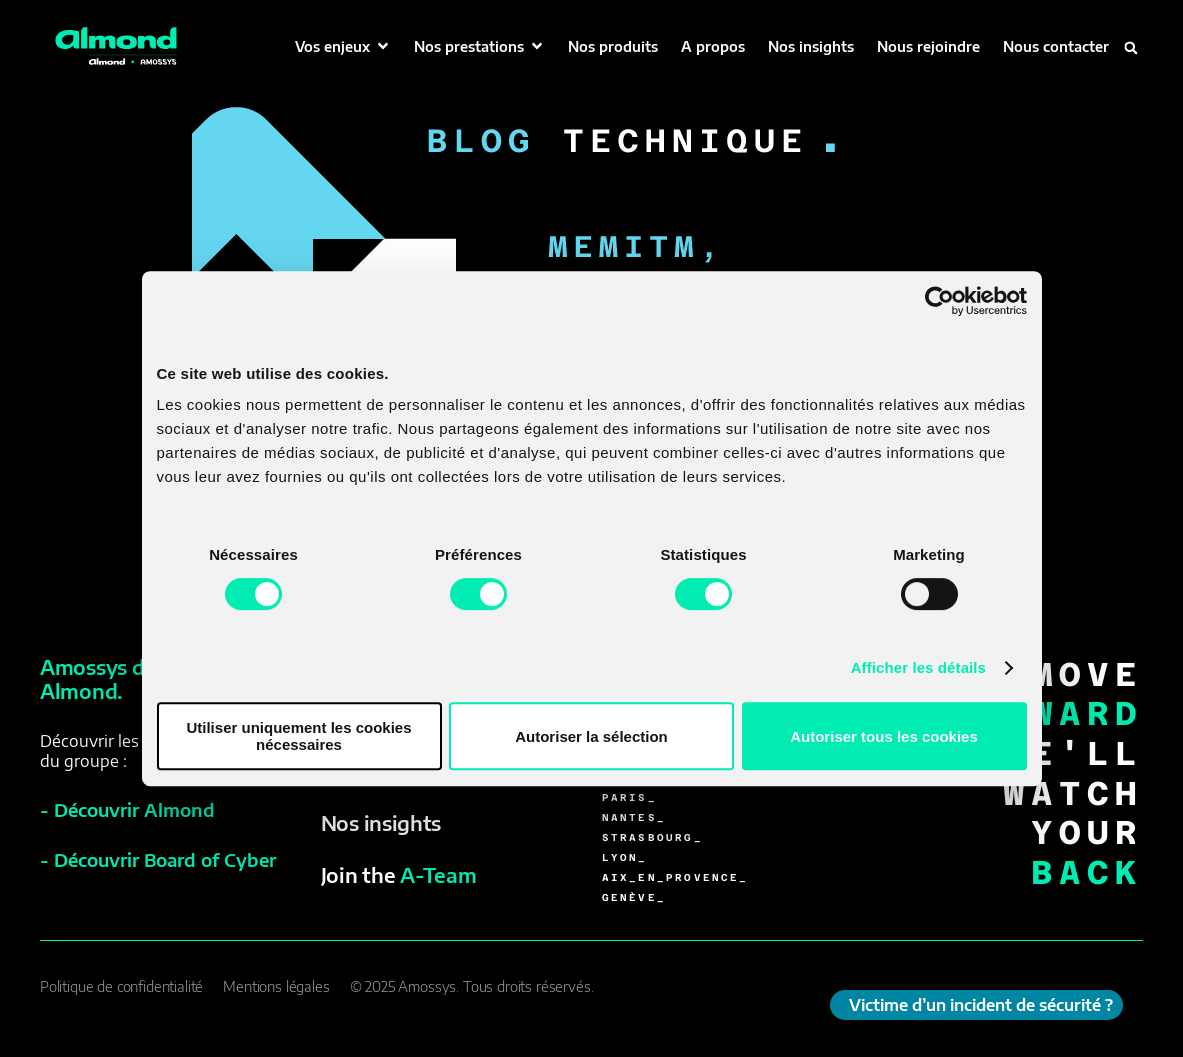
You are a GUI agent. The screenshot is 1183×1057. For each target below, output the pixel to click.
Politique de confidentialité (121, 986)
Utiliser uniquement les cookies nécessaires (298, 736)
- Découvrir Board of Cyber (158, 859)
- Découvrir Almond (127, 809)
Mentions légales (276, 986)
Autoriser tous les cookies (884, 736)
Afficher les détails (918, 667)
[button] (343, 46)
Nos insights (381, 822)
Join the (399, 874)
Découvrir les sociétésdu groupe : (122, 751)
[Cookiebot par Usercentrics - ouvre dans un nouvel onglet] (939, 301)
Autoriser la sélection (591, 736)
